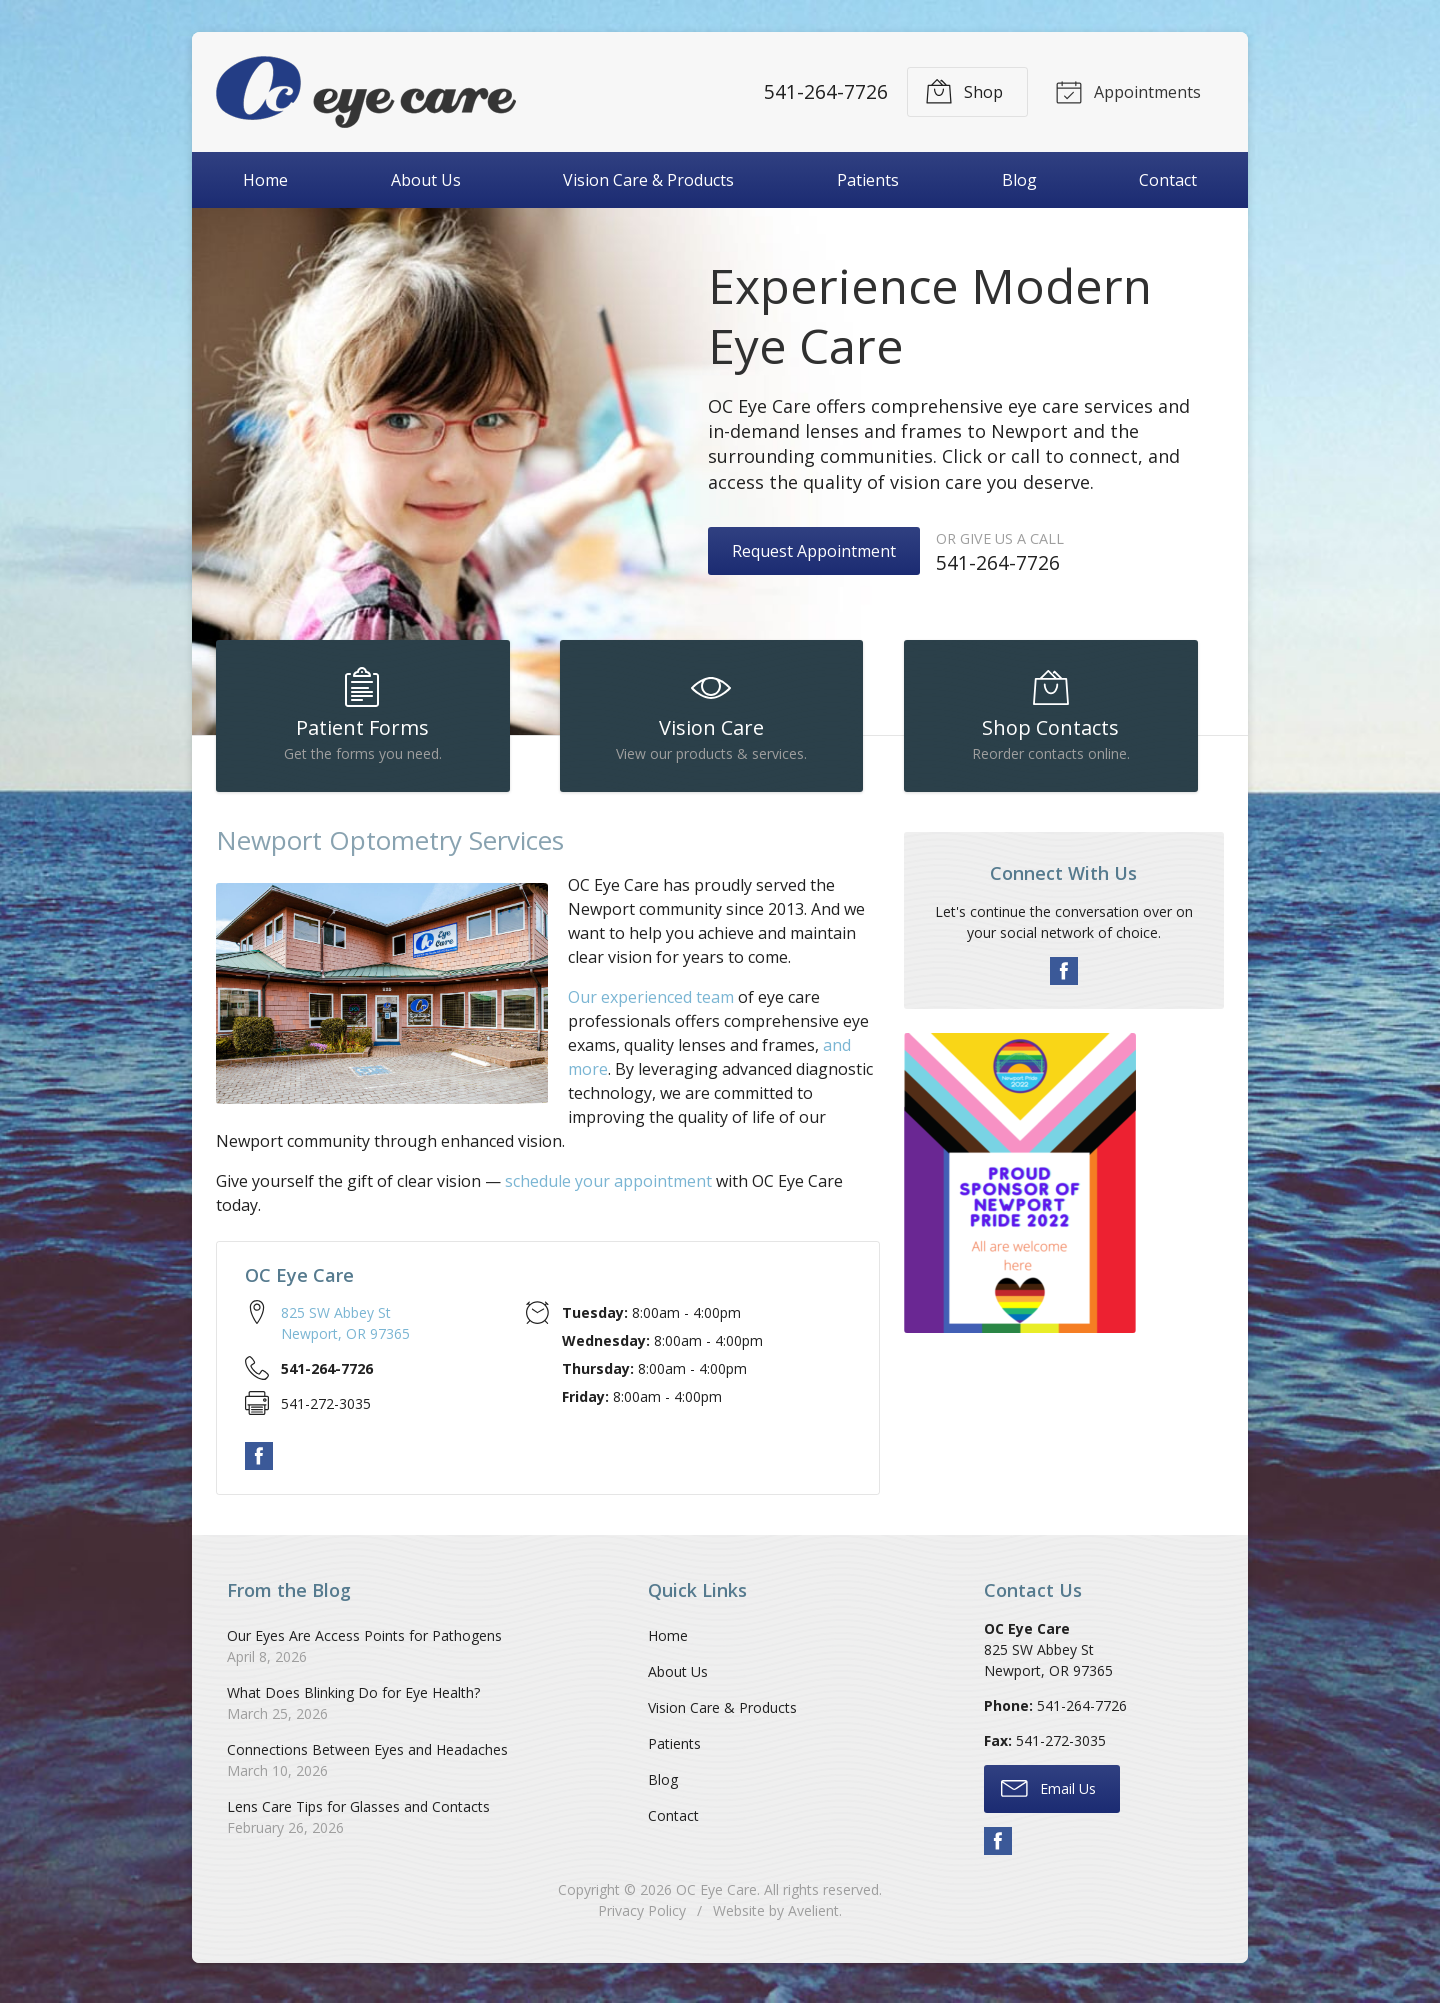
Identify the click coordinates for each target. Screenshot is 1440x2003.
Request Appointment (814, 551)
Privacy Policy (642, 1918)
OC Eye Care (716, 1897)
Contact (1168, 180)
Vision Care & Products (648, 180)
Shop (961, 91)
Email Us (1048, 1796)
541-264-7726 (823, 91)
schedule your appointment (608, 1189)
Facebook (259, 1465)
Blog (1019, 180)
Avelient (813, 1918)
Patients (868, 180)
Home (265, 180)
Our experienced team (651, 1005)
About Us (426, 180)
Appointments (1126, 91)
